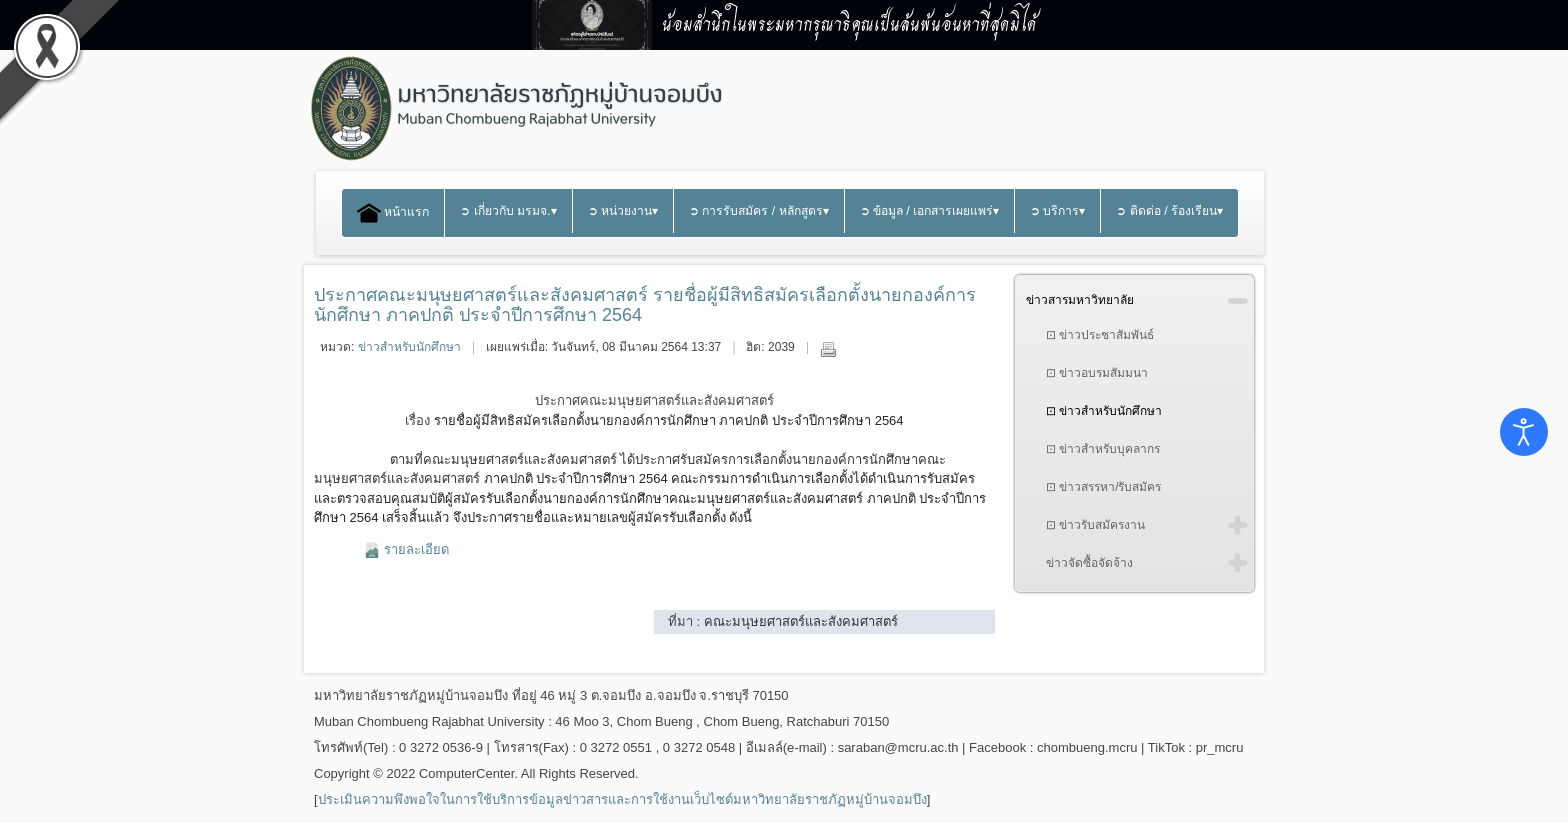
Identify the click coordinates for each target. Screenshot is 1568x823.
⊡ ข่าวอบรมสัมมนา (1097, 373)
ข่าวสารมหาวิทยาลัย (1080, 300)
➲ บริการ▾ (1057, 211)
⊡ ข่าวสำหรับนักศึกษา (1104, 411)
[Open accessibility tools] (1524, 432)
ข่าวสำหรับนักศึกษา (409, 347)
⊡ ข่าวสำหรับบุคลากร (1103, 449)
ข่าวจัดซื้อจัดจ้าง (1089, 563)
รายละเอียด (416, 549)
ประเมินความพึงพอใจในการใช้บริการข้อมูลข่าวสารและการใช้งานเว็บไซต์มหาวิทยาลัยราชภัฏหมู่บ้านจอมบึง (622, 799)
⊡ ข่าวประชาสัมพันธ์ (1100, 335)
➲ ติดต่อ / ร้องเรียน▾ (1169, 211)
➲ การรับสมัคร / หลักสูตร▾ (759, 211)
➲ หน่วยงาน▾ (623, 211)
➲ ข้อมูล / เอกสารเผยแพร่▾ (930, 211)
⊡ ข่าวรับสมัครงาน (1095, 525)
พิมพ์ (828, 349)
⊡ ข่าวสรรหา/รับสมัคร (1104, 487)
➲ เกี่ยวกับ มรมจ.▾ (508, 211)
